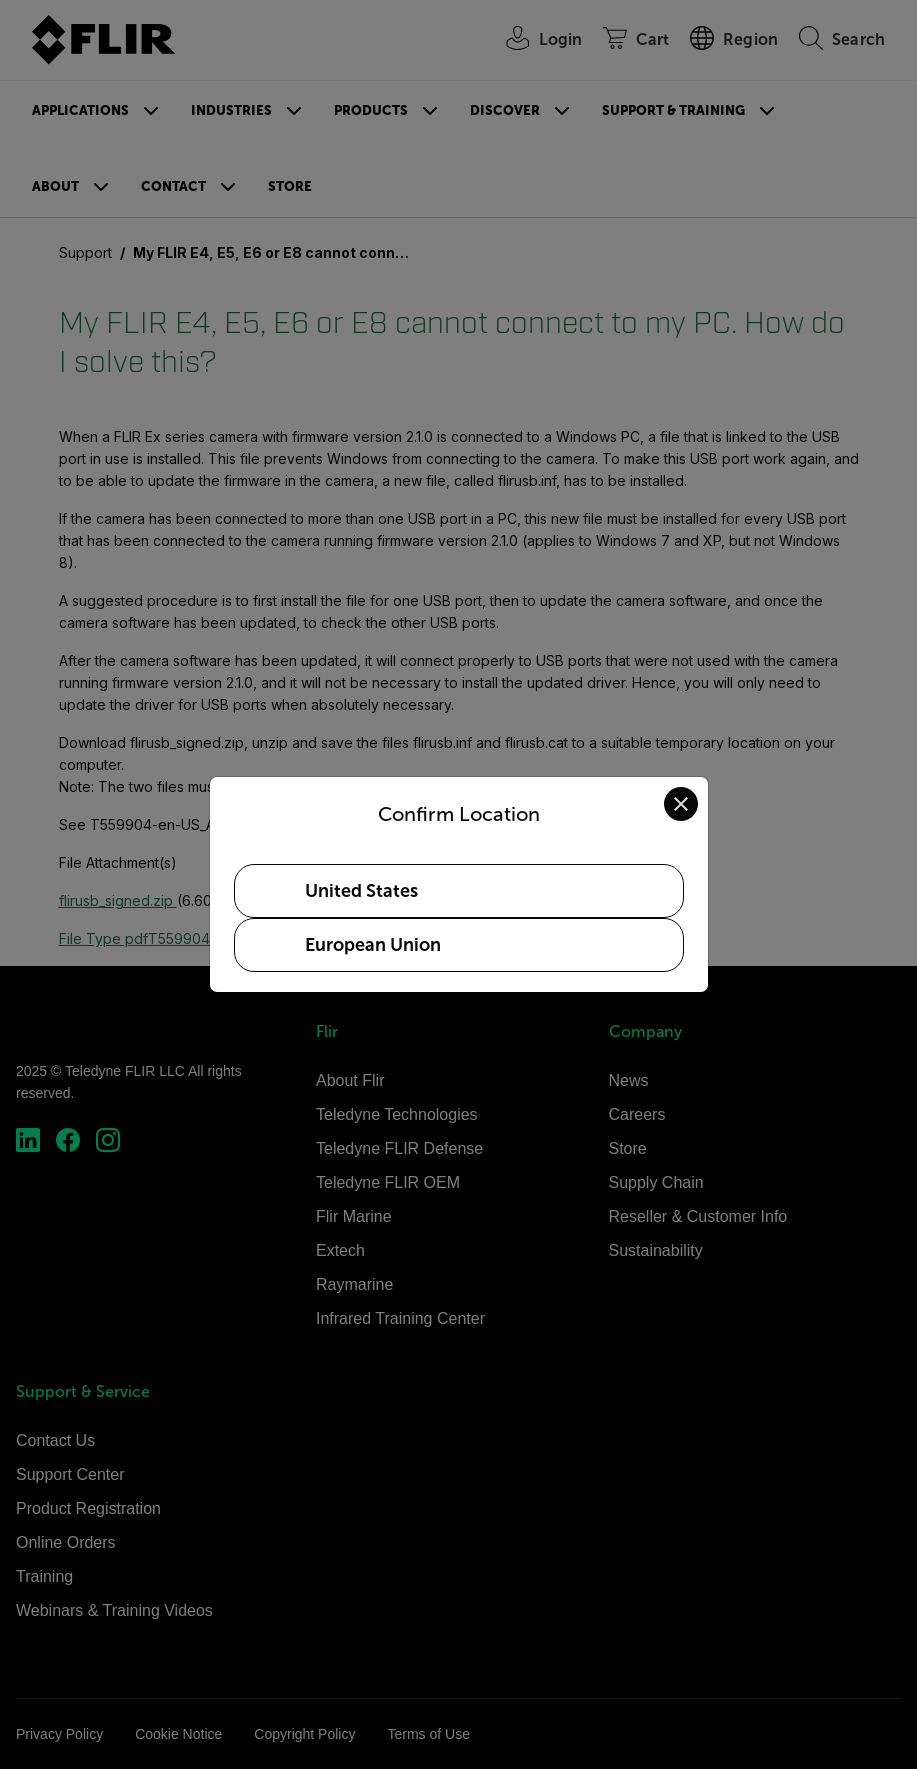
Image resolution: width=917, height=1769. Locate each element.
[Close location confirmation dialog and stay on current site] (681, 804)
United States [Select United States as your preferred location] (361, 891)
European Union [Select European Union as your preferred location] (373, 945)
